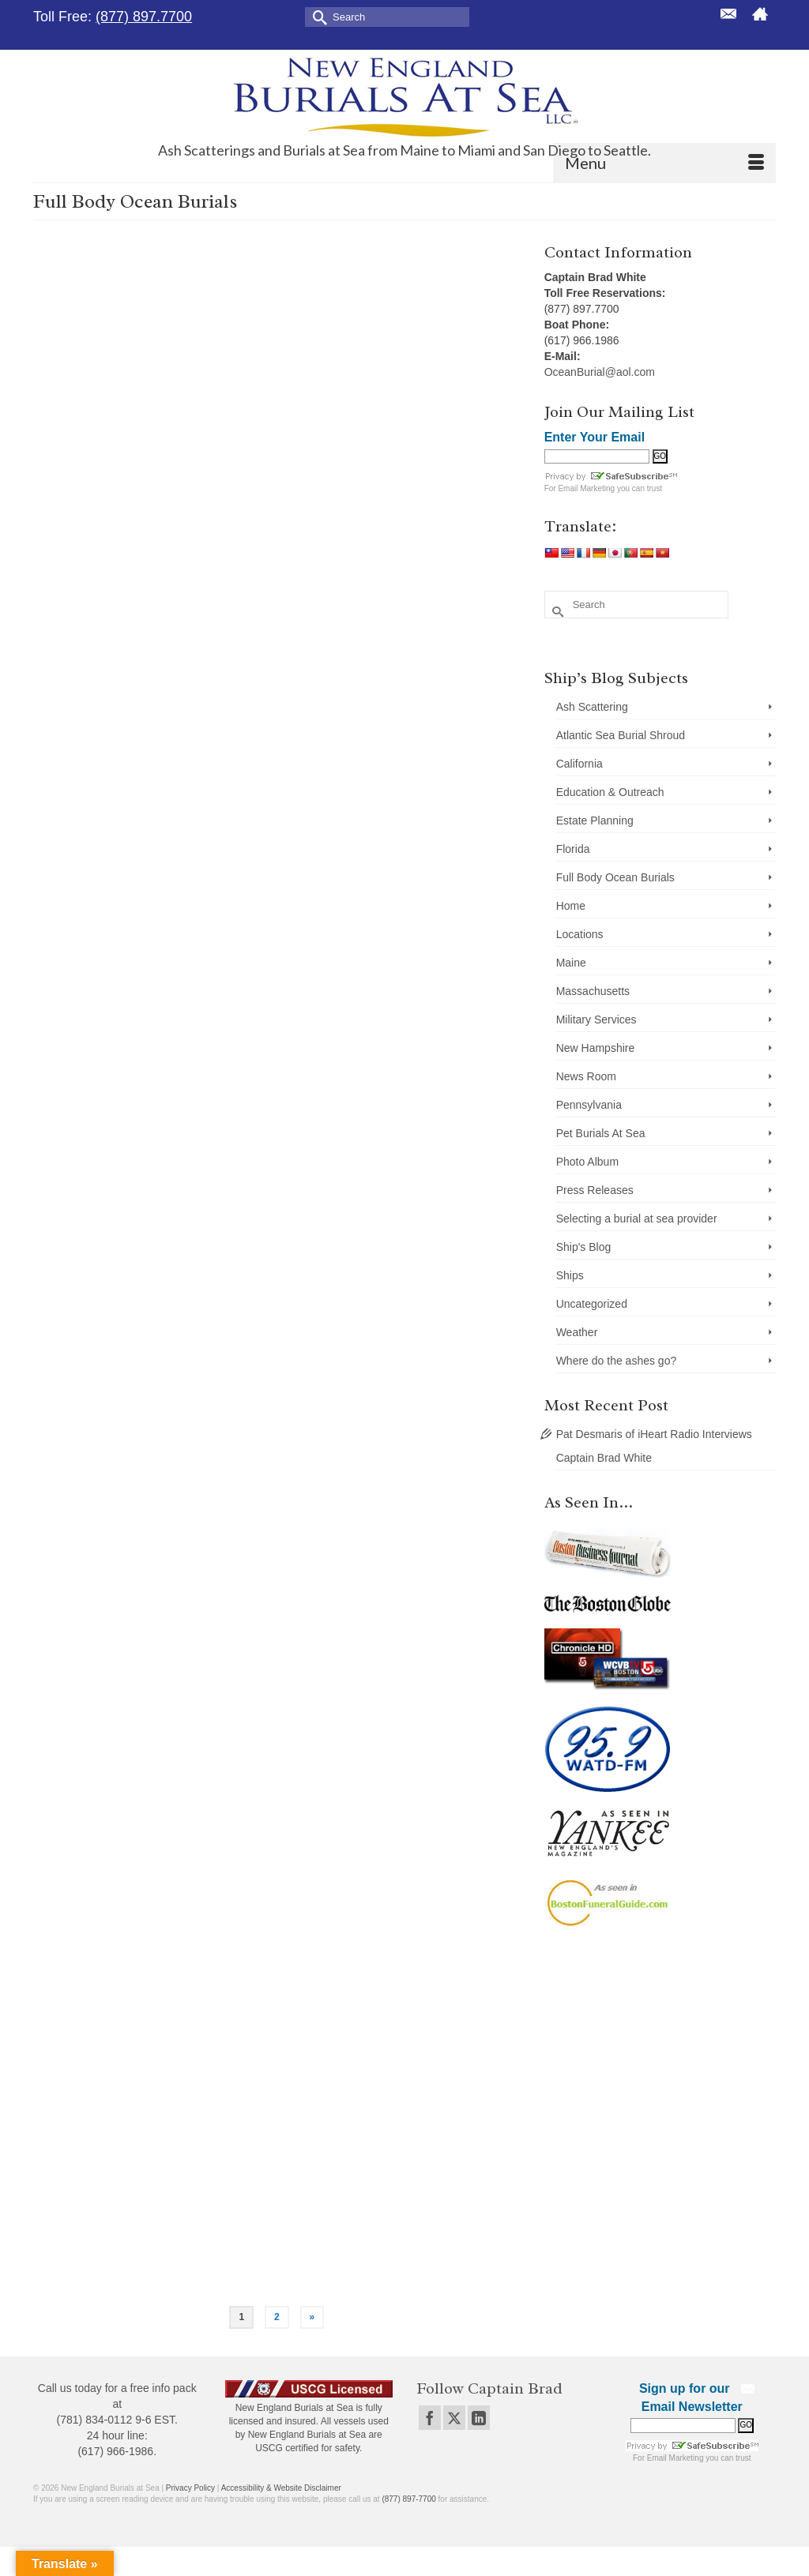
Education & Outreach (610, 792)
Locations (580, 934)
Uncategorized (591, 1303)
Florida (573, 849)
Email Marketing (586, 488)
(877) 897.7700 (144, 16)
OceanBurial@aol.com (599, 372)
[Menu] (664, 162)
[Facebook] (430, 2417)
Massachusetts (593, 991)
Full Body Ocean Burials (615, 877)
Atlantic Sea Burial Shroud (620, 735)
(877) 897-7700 (408, 2499)
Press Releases (595, 1190)
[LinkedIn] (479, 2417)
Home (570, 905)
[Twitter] (454, 2417)
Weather (577, 1332)
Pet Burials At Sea (600, 1133)
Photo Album (587, 1161)
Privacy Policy (190, 2488)
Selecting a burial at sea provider (636, 1218)
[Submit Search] (317, 16)
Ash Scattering (592, 706)
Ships (570, 1275)
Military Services (596, 1019)
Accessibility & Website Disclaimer (281, 2488)
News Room (586, 1076)
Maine (571, 962)
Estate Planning (595, 820)
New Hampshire (595, 1048)
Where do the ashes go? (616, 1360)
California (579, 763)
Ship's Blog (583, 1247)
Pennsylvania (589, 1104)
